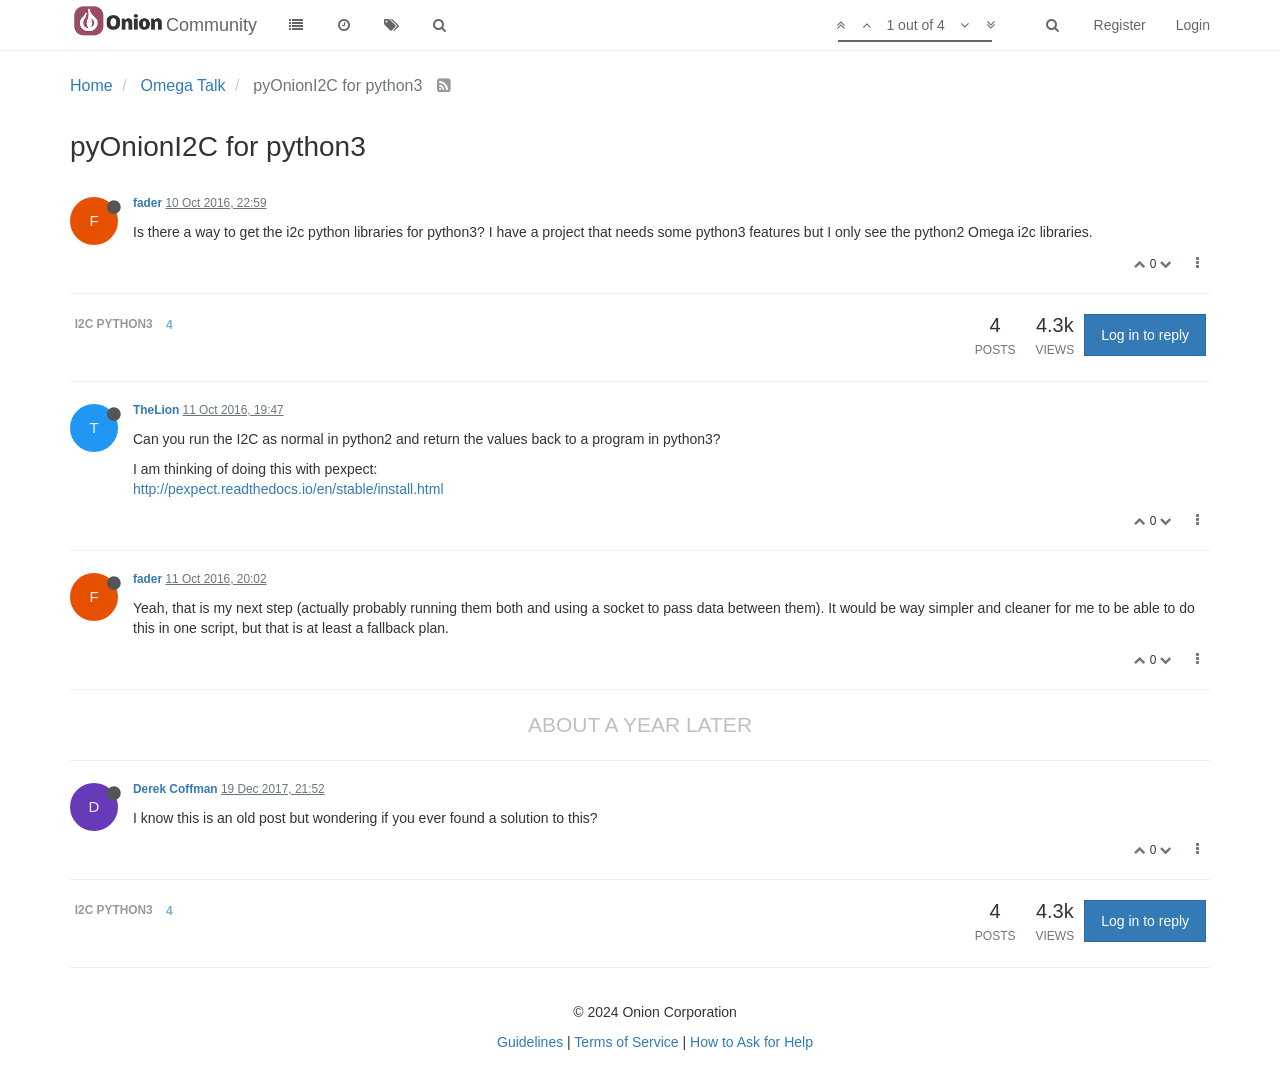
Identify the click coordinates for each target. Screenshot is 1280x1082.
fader (147, 203)
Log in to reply (1145, 335)
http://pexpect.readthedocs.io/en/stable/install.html (288, 489)
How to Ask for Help (751, 1042)
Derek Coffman (175, 789)
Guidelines (530, 1042)
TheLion (156, 410)
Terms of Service (626, 1042)
